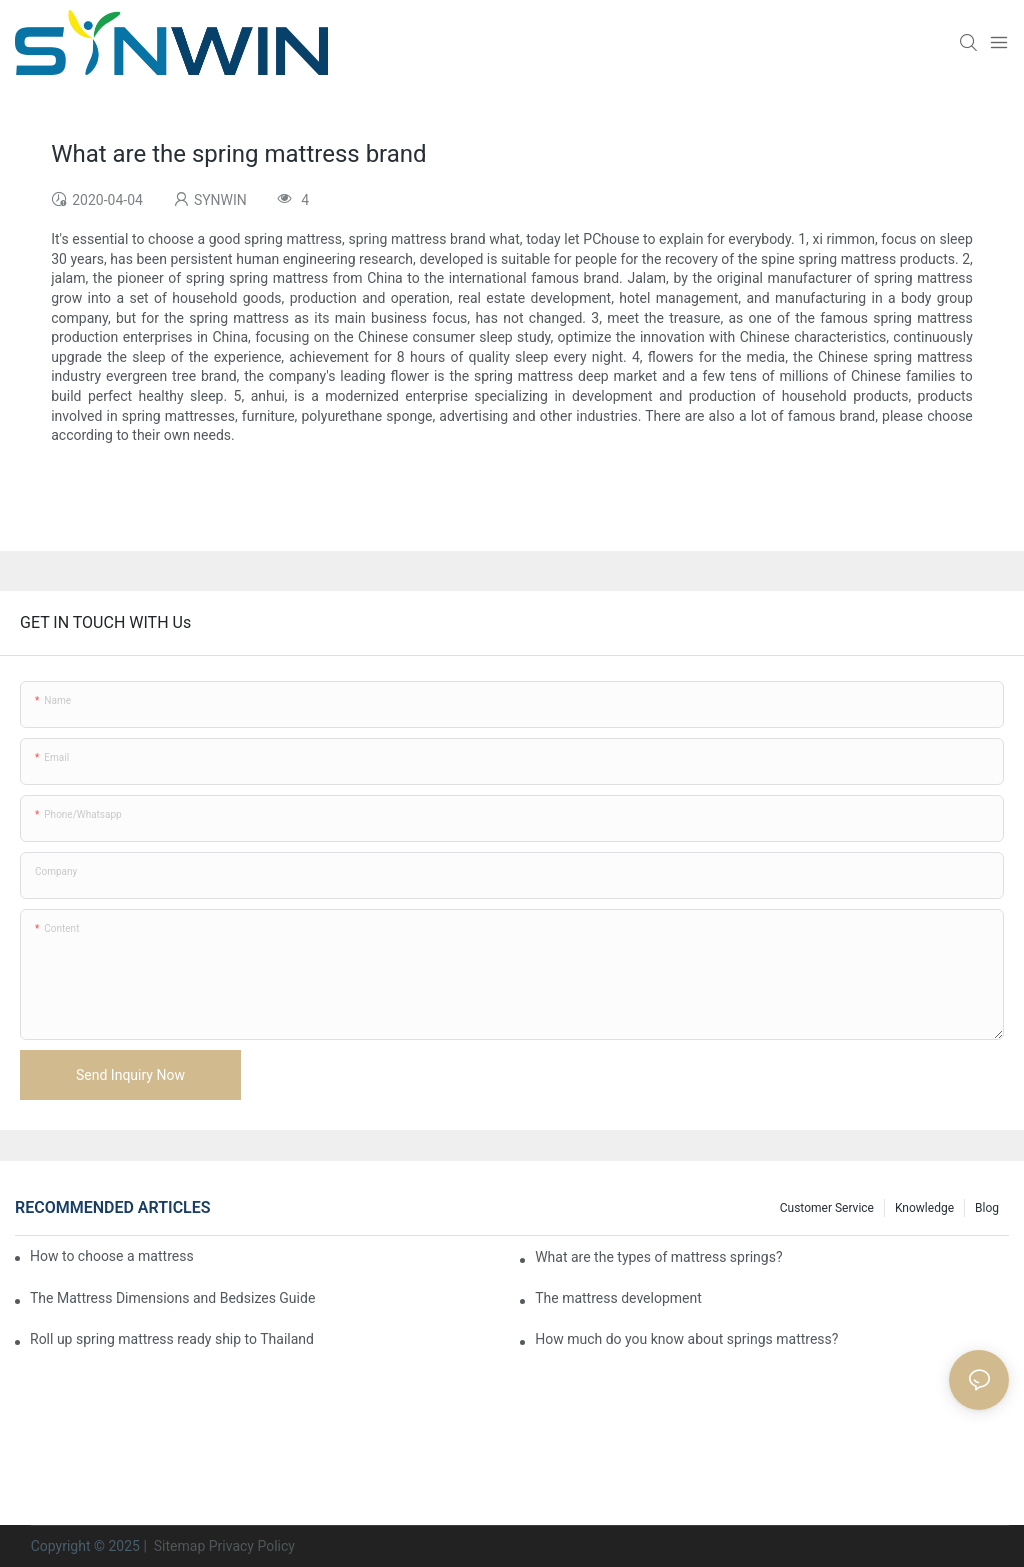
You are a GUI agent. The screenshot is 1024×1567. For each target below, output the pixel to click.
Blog (987, 1208)
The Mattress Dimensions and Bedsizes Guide (172, 1298)
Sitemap (177, 1546)
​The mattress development (618, 1298)
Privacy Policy (252, 1546)
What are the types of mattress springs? (658, 1257)
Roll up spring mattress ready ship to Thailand (172, 1339)
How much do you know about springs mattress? (686, 1339)
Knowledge (924, 1208)
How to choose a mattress (112, 1256)
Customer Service (827, 1208)
